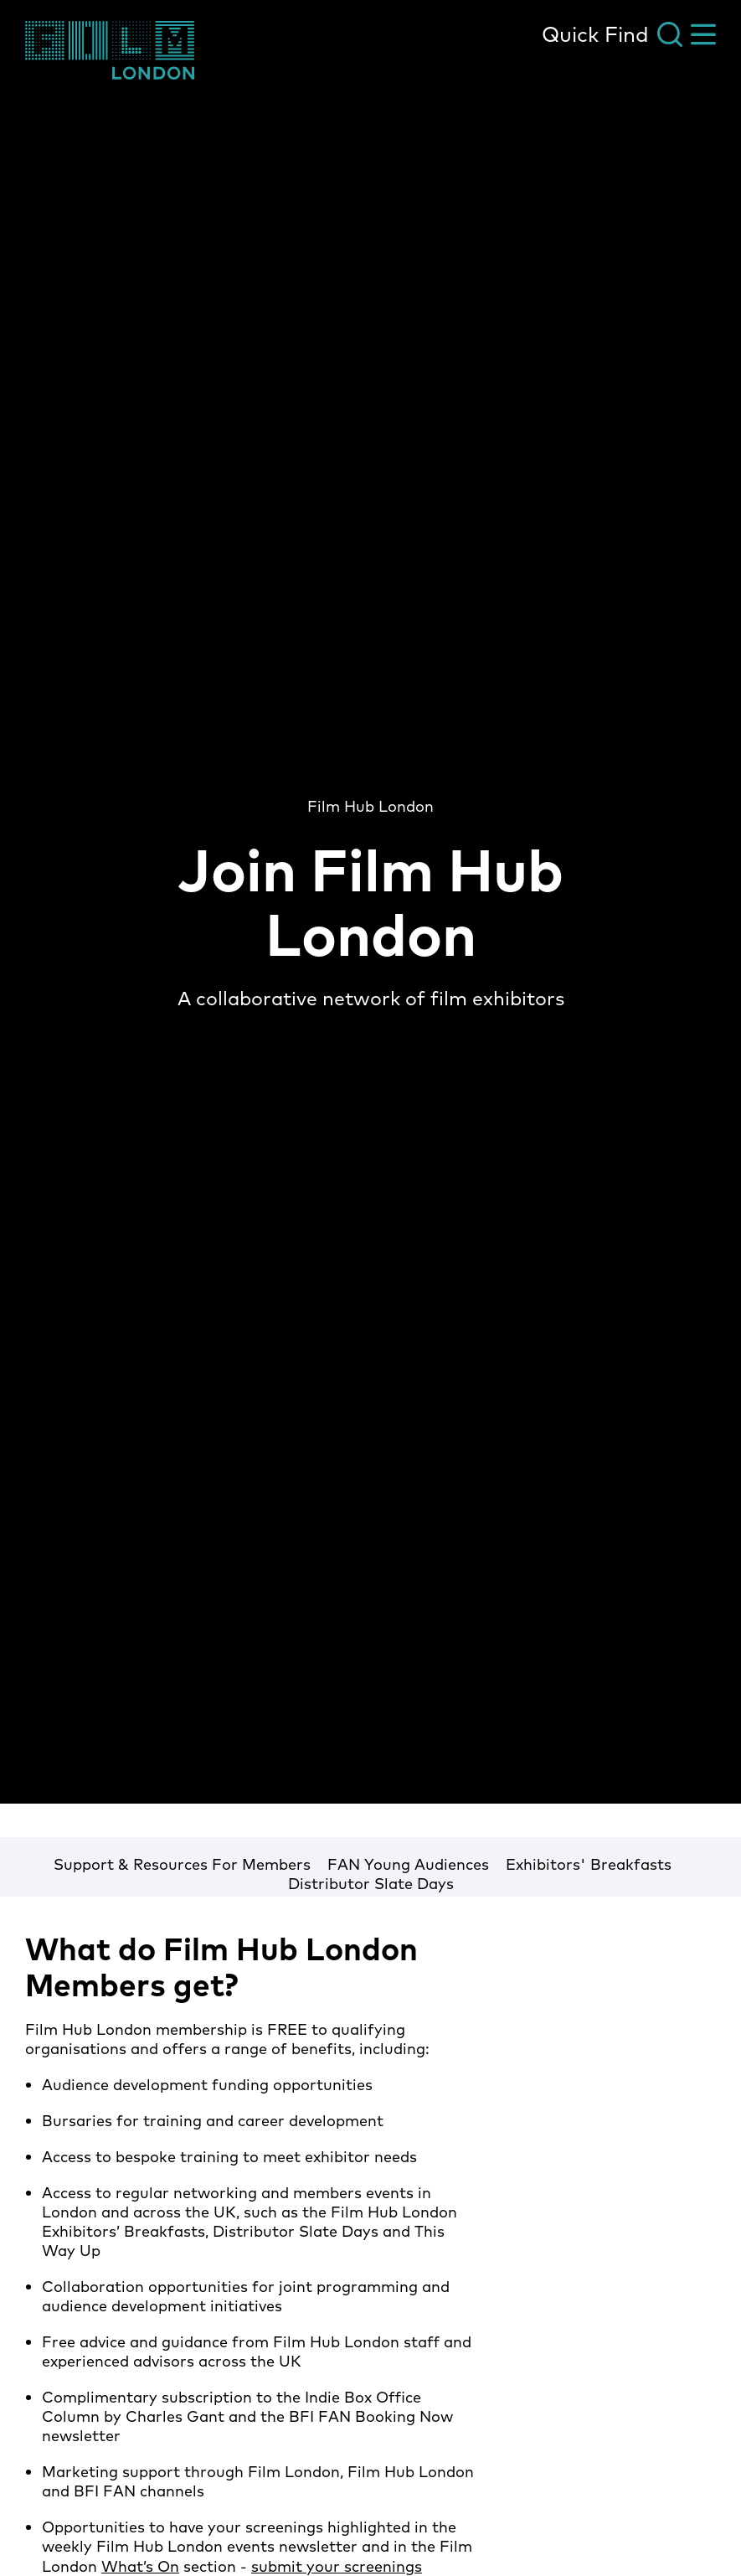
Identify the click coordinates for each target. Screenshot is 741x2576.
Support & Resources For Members (182, 1864)
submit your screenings (336, 2566)
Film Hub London (370, 806)
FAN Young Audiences (408, 1864)
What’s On (140, 2566)
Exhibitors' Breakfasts (589, 1864)
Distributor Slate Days (371, 1883)
